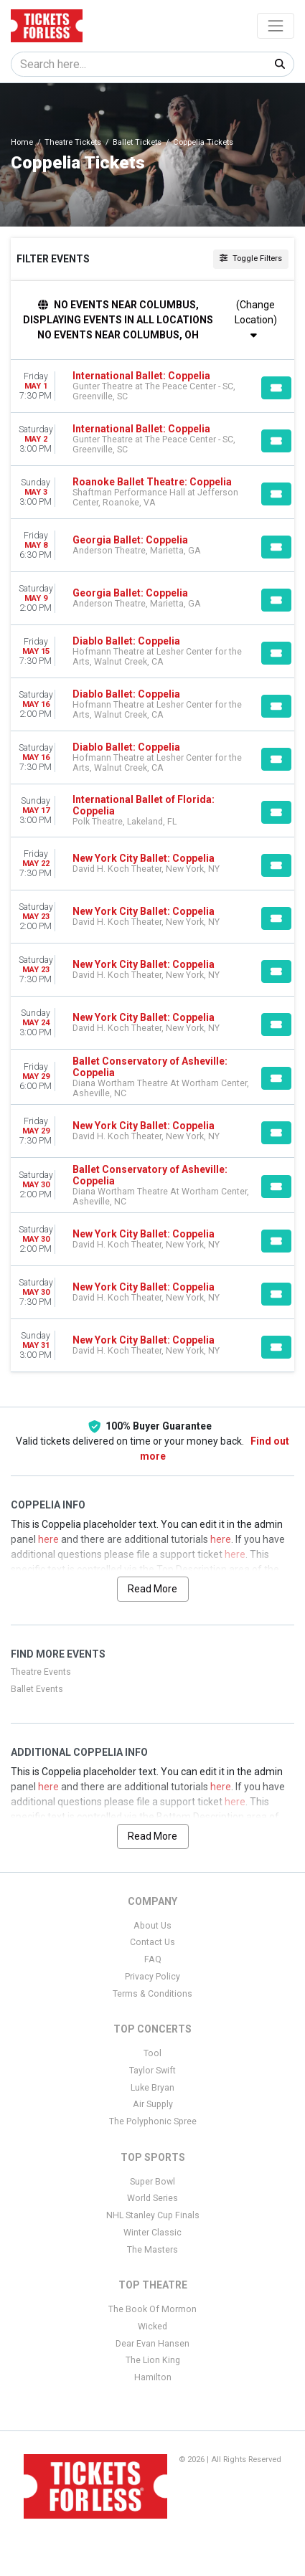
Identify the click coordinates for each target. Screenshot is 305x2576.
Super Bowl (152, 2182)
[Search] (139, 64)
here (48, 1539)
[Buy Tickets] (276, 387)
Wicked (152, 2326)
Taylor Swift (152, 2071)
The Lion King (153, 2360)
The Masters (152, 2250)
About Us (152, 1926)
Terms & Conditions (152, 1994)
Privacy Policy (152, 1977)
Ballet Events (37, 1689)
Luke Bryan (152, 2088)
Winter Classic (152, 2233)
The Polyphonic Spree (153, 2121)
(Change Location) (256, 319)
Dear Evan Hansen (152, 2344)
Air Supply (153, 2104)
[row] (152, 386)
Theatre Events (41, 1672)
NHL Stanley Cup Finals (153, 2215)
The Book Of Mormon (152, 2309)
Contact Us (152, 1942)
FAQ (152, 1959)
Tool (152, 2053)
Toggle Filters (251, 258)
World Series (152, 2198)
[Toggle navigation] (275, 26)
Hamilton (153, 2377)
